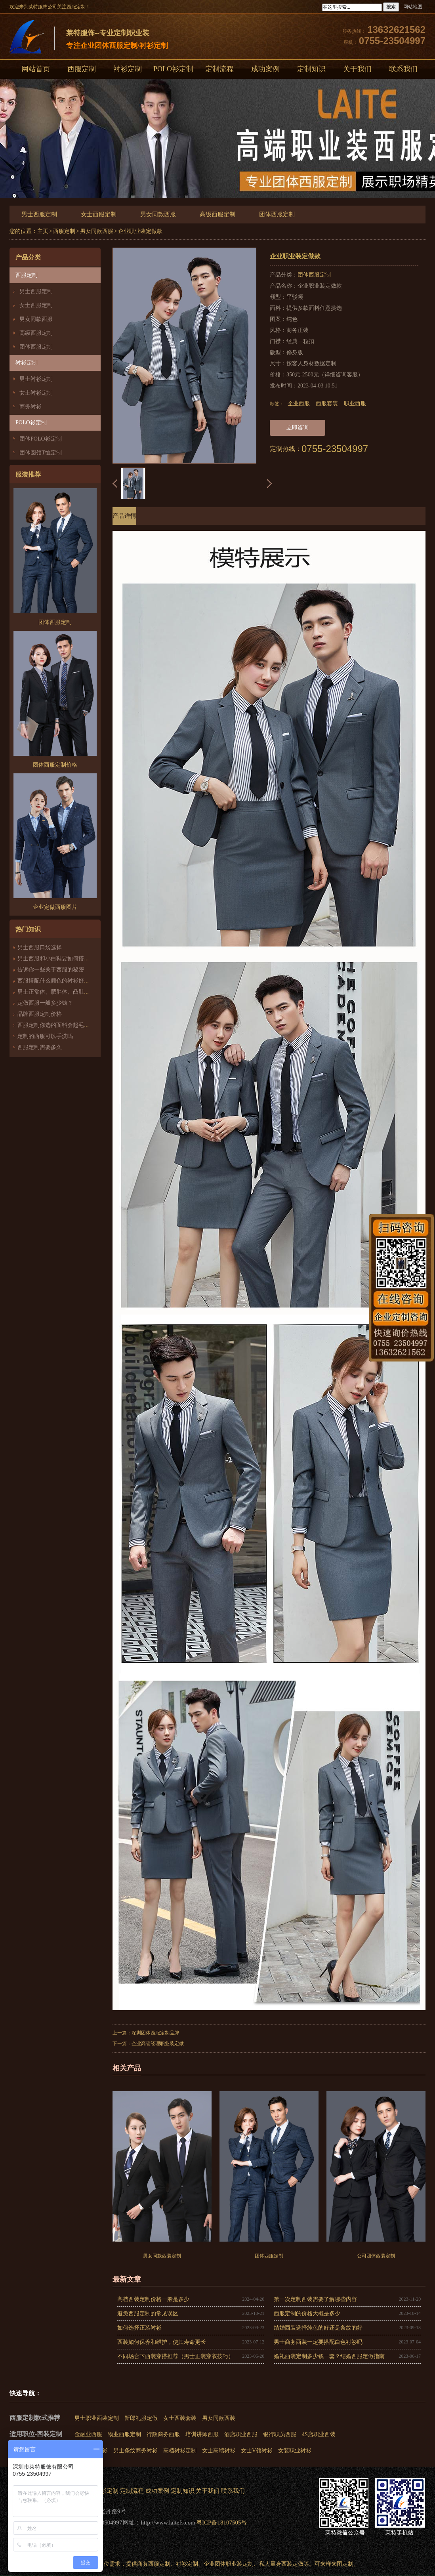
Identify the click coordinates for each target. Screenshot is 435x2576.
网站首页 (35, 69)
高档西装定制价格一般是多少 (153, 2299)
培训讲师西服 (202, 2434)
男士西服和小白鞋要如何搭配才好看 (61, 959)
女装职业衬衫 (294, 2451)
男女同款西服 (158, 214)
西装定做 (292, 2564)
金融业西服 (88, 2434)
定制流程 (219, 69)
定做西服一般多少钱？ (45, 1003)
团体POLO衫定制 (40, 439)
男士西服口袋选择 (39, 947)
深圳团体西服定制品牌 (155, 2033)
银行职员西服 (279, 2434)
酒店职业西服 (241, 2434)
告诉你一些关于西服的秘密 (50, 970)
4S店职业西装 (319, 2434)
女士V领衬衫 (257, 2451)
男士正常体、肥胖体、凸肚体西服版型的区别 (72, 992)
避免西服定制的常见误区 (147, 2313)
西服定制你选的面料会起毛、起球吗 (61, 1025)
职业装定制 (240, 2564)
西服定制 (81, 69)
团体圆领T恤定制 (40, 453)
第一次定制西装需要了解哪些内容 (315, 2299)
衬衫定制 (127, 69)
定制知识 (311, 69)
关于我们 (357, 69)
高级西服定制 (217, 214)
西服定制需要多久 (39, 1047)
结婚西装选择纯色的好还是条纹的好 (318, 2328)
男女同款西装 (218, 2418)
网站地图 (412, 7)
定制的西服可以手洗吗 (45, 1036)
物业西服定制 (124, 2434)
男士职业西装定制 (96, 2418)
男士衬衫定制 (36, 379)
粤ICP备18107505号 (221, 2522)
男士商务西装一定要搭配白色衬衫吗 (318, 2342)
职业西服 (355, 403)
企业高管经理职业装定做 (158, 2043)
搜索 (391, 7)
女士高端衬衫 (218, 2451)
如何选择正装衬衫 (139, 2328)
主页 (42, 231)
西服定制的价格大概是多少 (307, 2313)
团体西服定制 (277, 214)
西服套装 (327, 403)
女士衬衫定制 (36, 393)
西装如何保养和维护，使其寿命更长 (161, 2342)
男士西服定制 (39, 214)
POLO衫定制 (173, 69)
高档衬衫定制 (180, 2451)
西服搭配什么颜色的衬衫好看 (53, 981)
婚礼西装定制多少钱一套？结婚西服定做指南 (329, 2356)
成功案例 (265, 69)
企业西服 (299, 403)
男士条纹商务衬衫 (135, 2451)
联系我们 (403, 69)
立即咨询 (297, 428)
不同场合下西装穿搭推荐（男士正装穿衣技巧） (175, 2356)
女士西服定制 (98, 214)
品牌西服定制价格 (39, 1014)
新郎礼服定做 (141, 2418)
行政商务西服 (163, 2434)
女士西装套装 (180, 2418)
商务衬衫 (30, 407)
